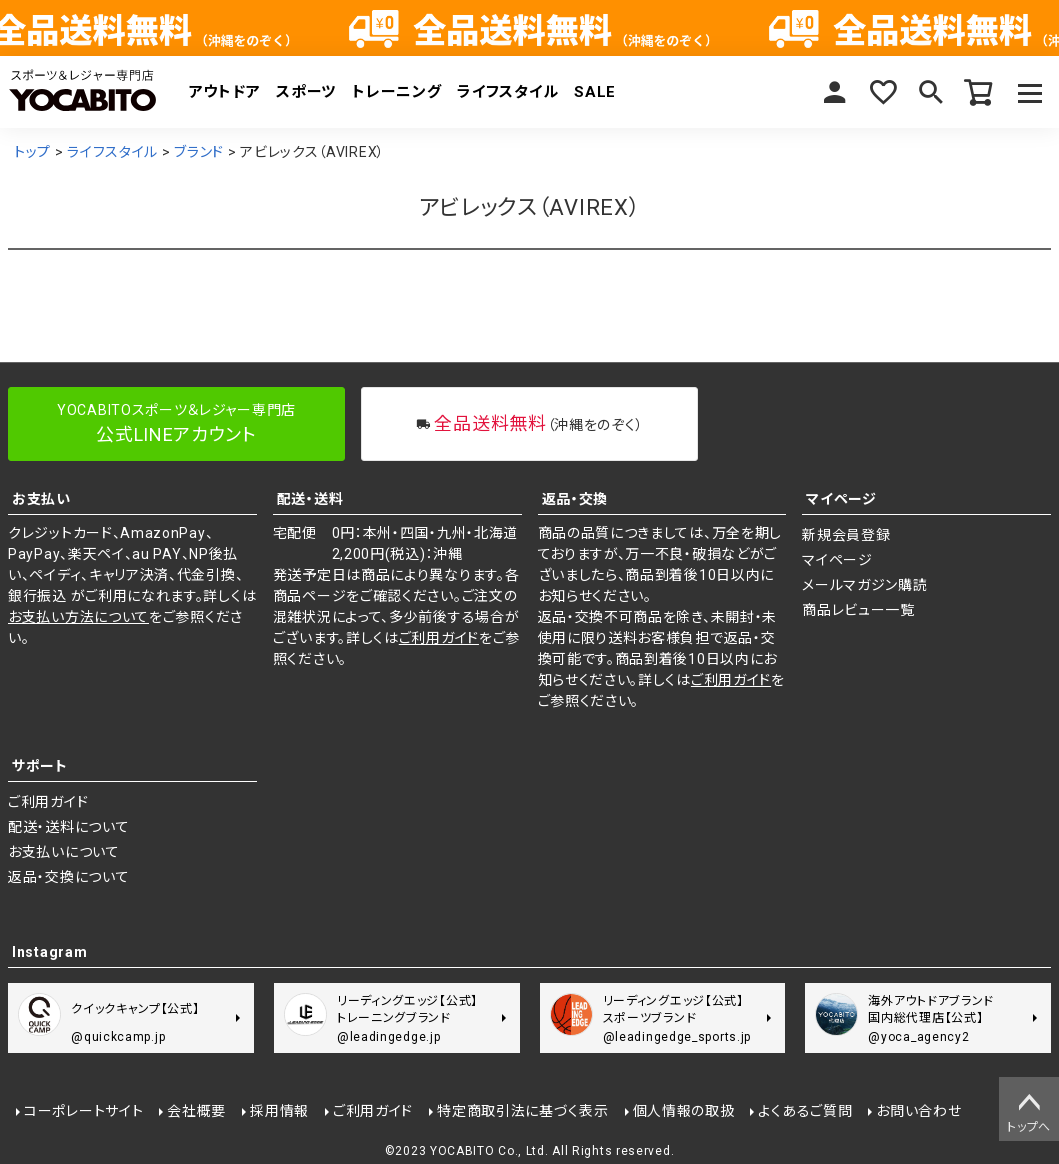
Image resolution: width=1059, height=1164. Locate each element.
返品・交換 (575, 499)
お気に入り (883, 92)
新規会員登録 (846, 535)
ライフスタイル (507, 92)
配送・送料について (68, 827)
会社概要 (196, 1111)
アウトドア (225, 92)
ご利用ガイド (439, 638)
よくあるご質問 (805, 1111)
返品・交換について (68, 877)
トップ (32, 152)
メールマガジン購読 (864, 585)
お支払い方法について (78, 617)
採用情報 (279, 1111)
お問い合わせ (918, 1111)
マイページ (835, 92)
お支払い (41, 499)
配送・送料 (310, 499)
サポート (40, 766)
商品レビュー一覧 (858, 610)
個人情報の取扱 (684, 1111)
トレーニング (396, 92)
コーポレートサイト (83, 1111)
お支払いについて (64, 852)
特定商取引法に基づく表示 (522, 1111)
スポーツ (306, 92)
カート (979, 92)
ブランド (199, 152)
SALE (595, 92)
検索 (931, 92)
